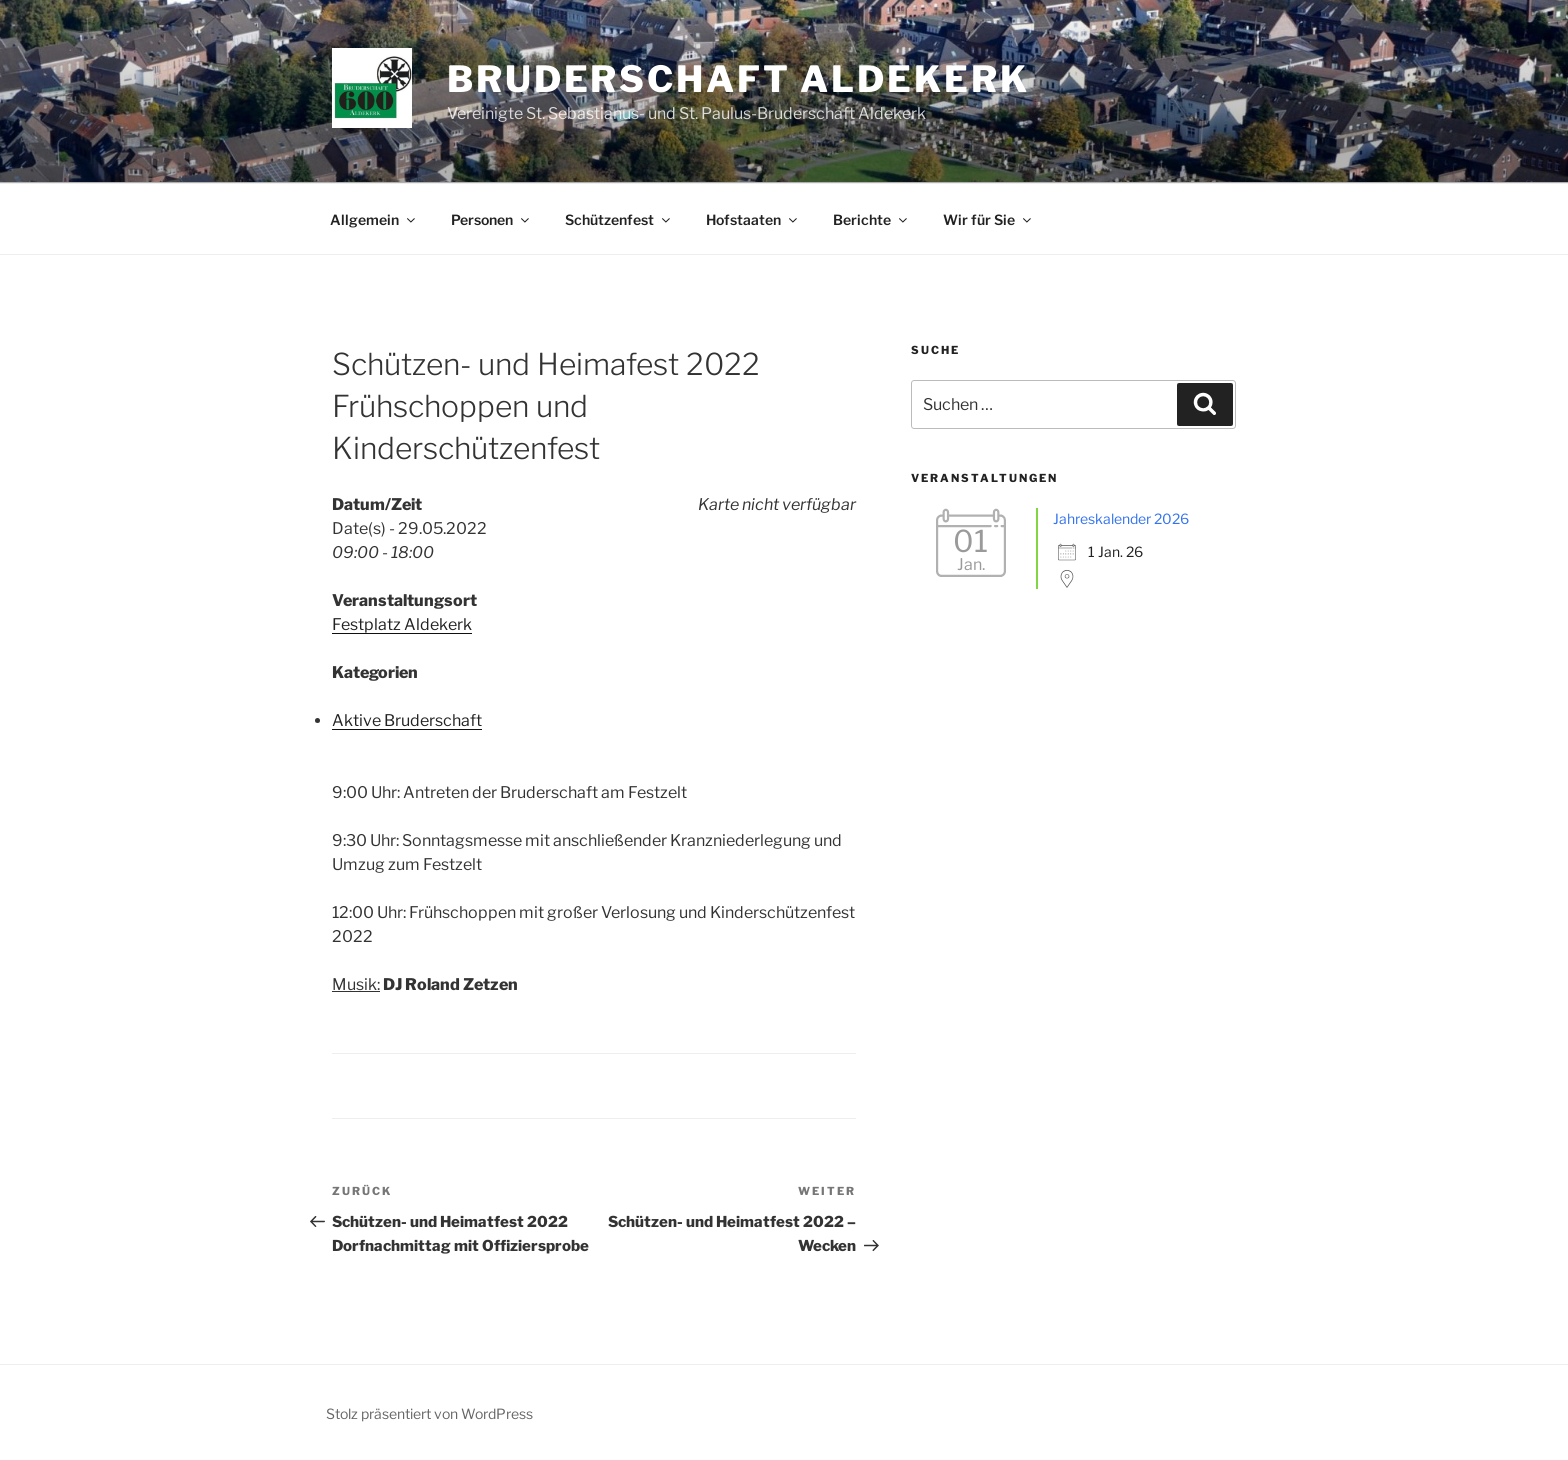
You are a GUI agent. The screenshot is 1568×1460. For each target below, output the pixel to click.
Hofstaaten (753, 219)
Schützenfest (619, 219)
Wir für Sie (988, 219)
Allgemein (374, 219)
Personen (491, 219)
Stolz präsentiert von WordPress (429, 1413)
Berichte (871, 219)
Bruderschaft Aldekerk (738, 79)
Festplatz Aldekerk (402, 624)
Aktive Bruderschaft (407, 720)
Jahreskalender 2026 (1121, 518)
